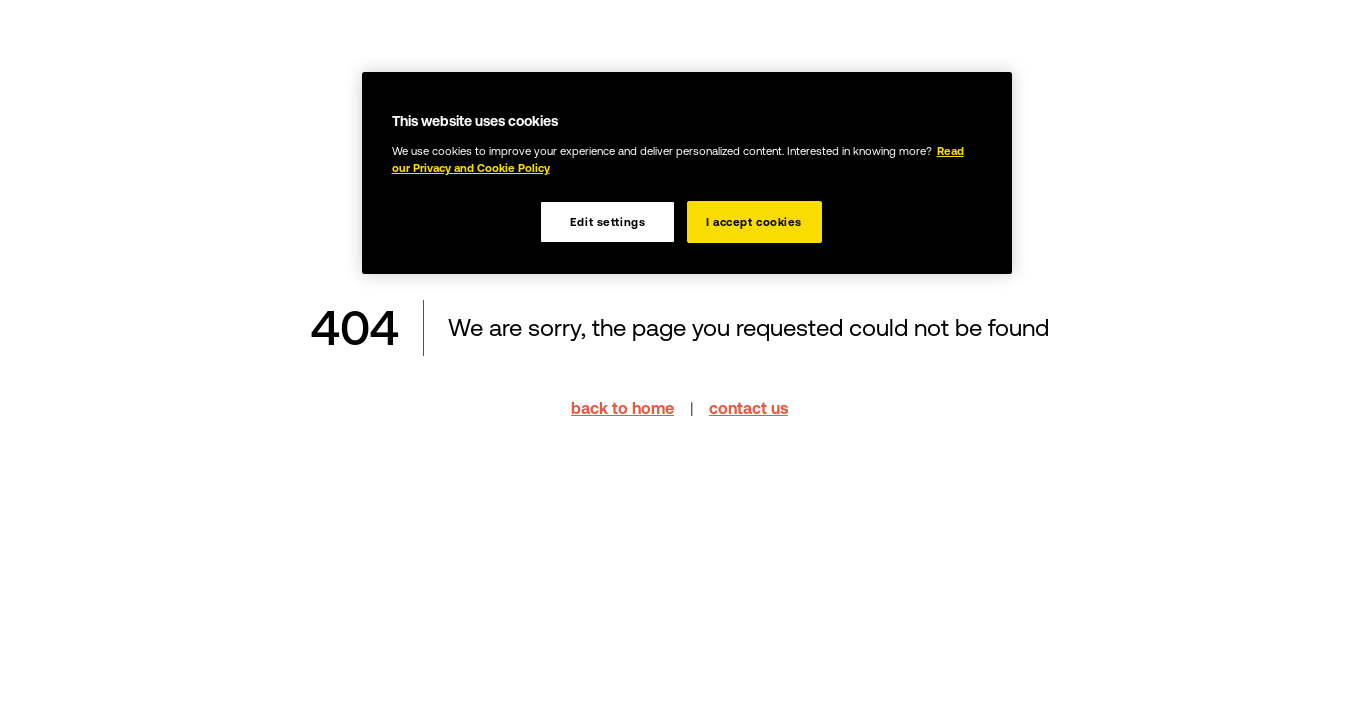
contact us (748, 408)
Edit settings (607, 221)
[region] (687, 173)
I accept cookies (754, 221)
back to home (622, 408)
